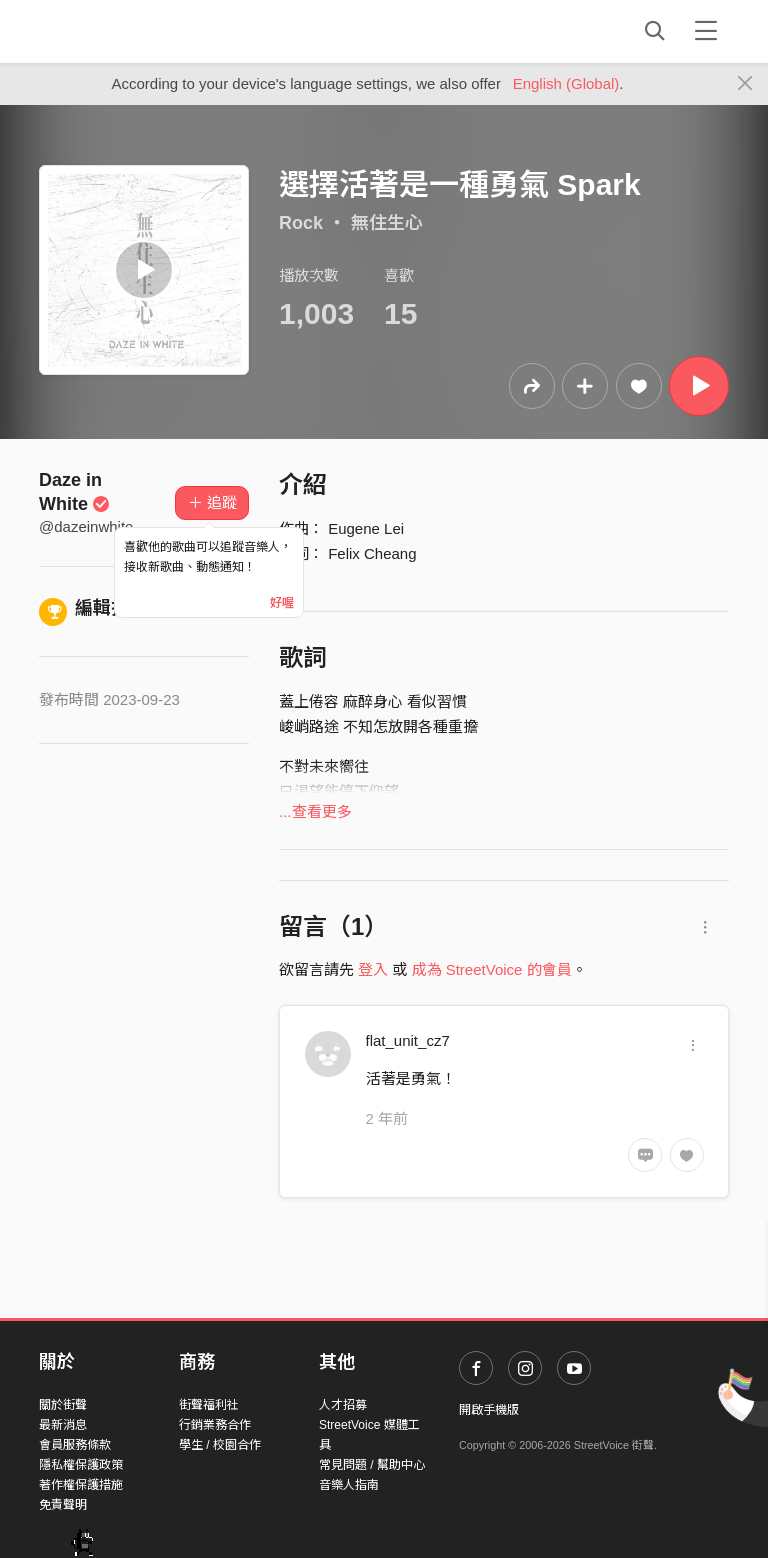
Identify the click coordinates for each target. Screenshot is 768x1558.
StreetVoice (121, 31)
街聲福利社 (209, 1405)
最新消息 (63, 1425)
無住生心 (387, 223)
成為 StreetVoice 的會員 (492, 969)
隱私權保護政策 (81, 1465)
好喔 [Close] (282, 603)
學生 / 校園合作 (220, 1445)
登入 (373, 969)
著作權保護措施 (81, 1485)
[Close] (745, 84)
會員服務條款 (75, 1445)
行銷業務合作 (215, 1425)
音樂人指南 (349, 1485)
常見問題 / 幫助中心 (372, 1465)
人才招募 (343, 1405)
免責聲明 (63, 1505)
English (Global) (566, 83)
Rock (301, 223)
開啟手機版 (489, 1410)
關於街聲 (63, 1405)
